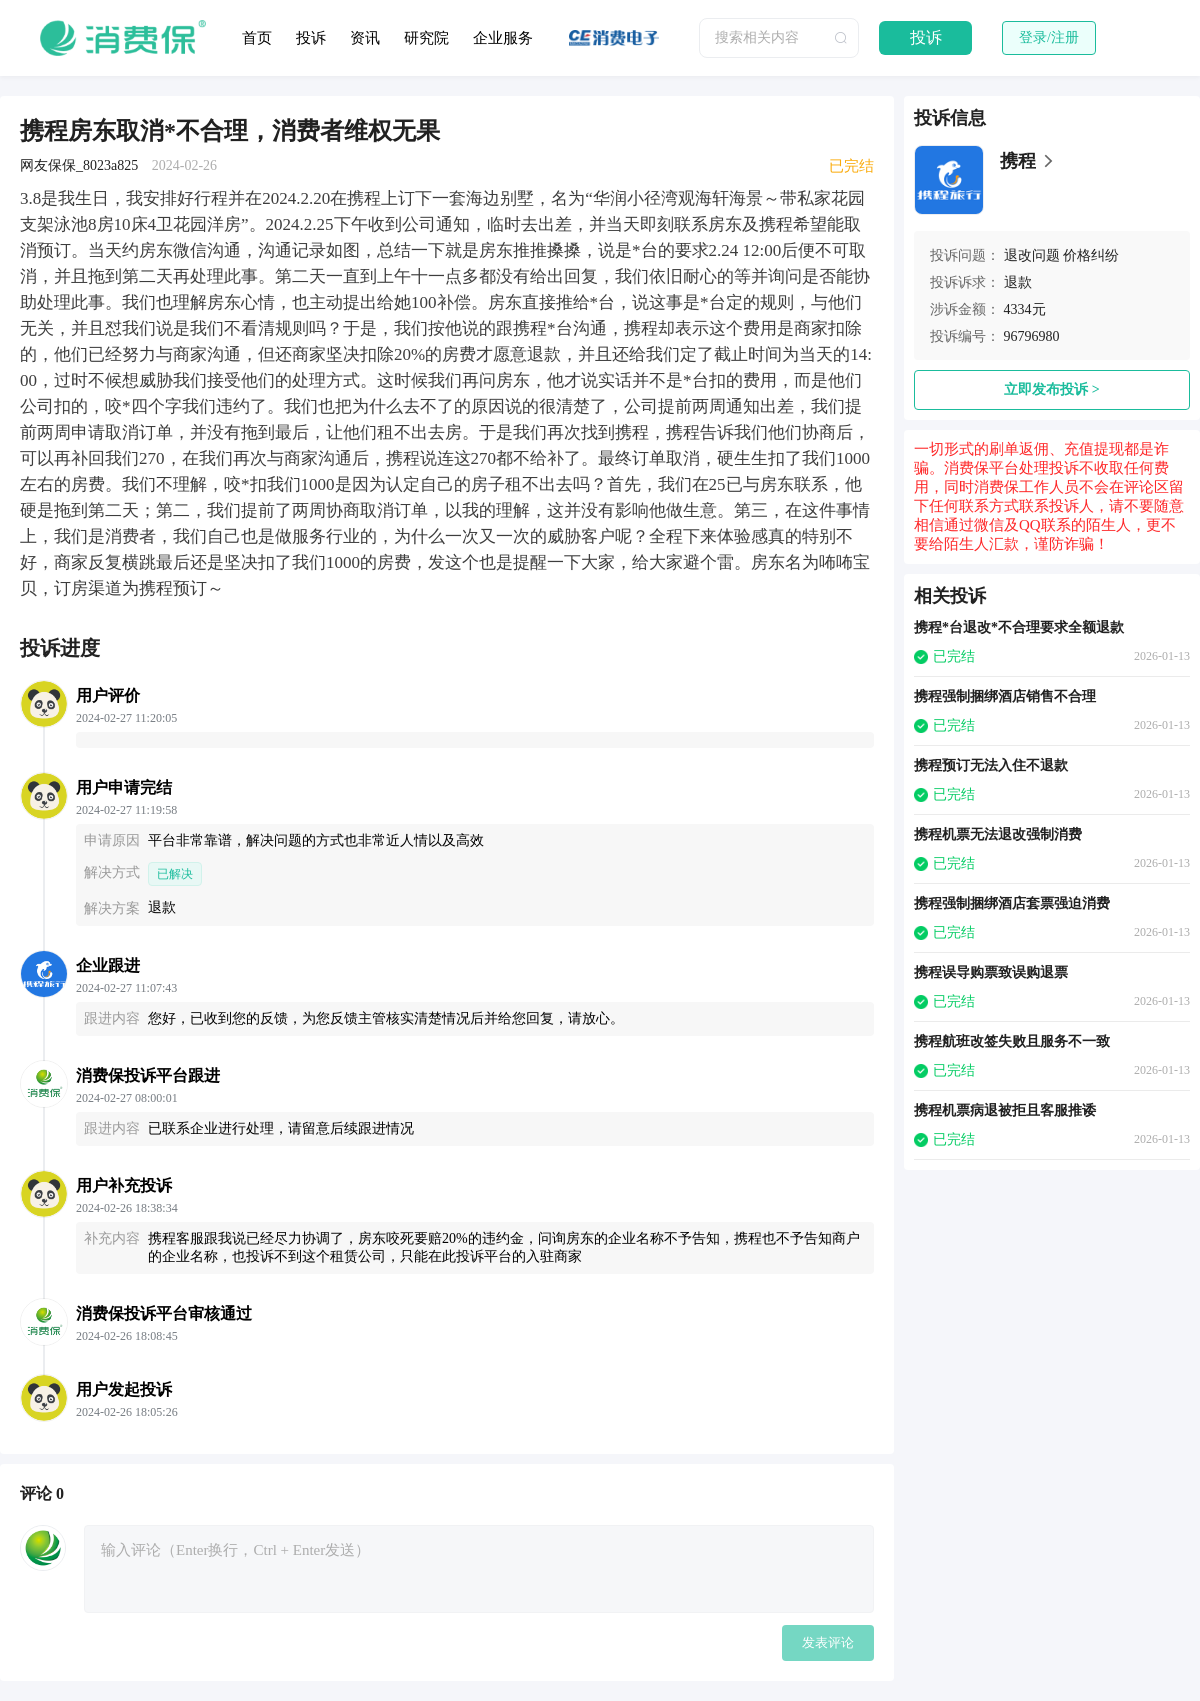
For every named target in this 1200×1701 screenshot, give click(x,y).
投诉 (311, 38)
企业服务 (503, 38)
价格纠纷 (1091, 255)
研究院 (426, 38)
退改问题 (1032, 255)
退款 (1018, 282)
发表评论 (828, 1642)
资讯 (365, 38)
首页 (257, 38)
